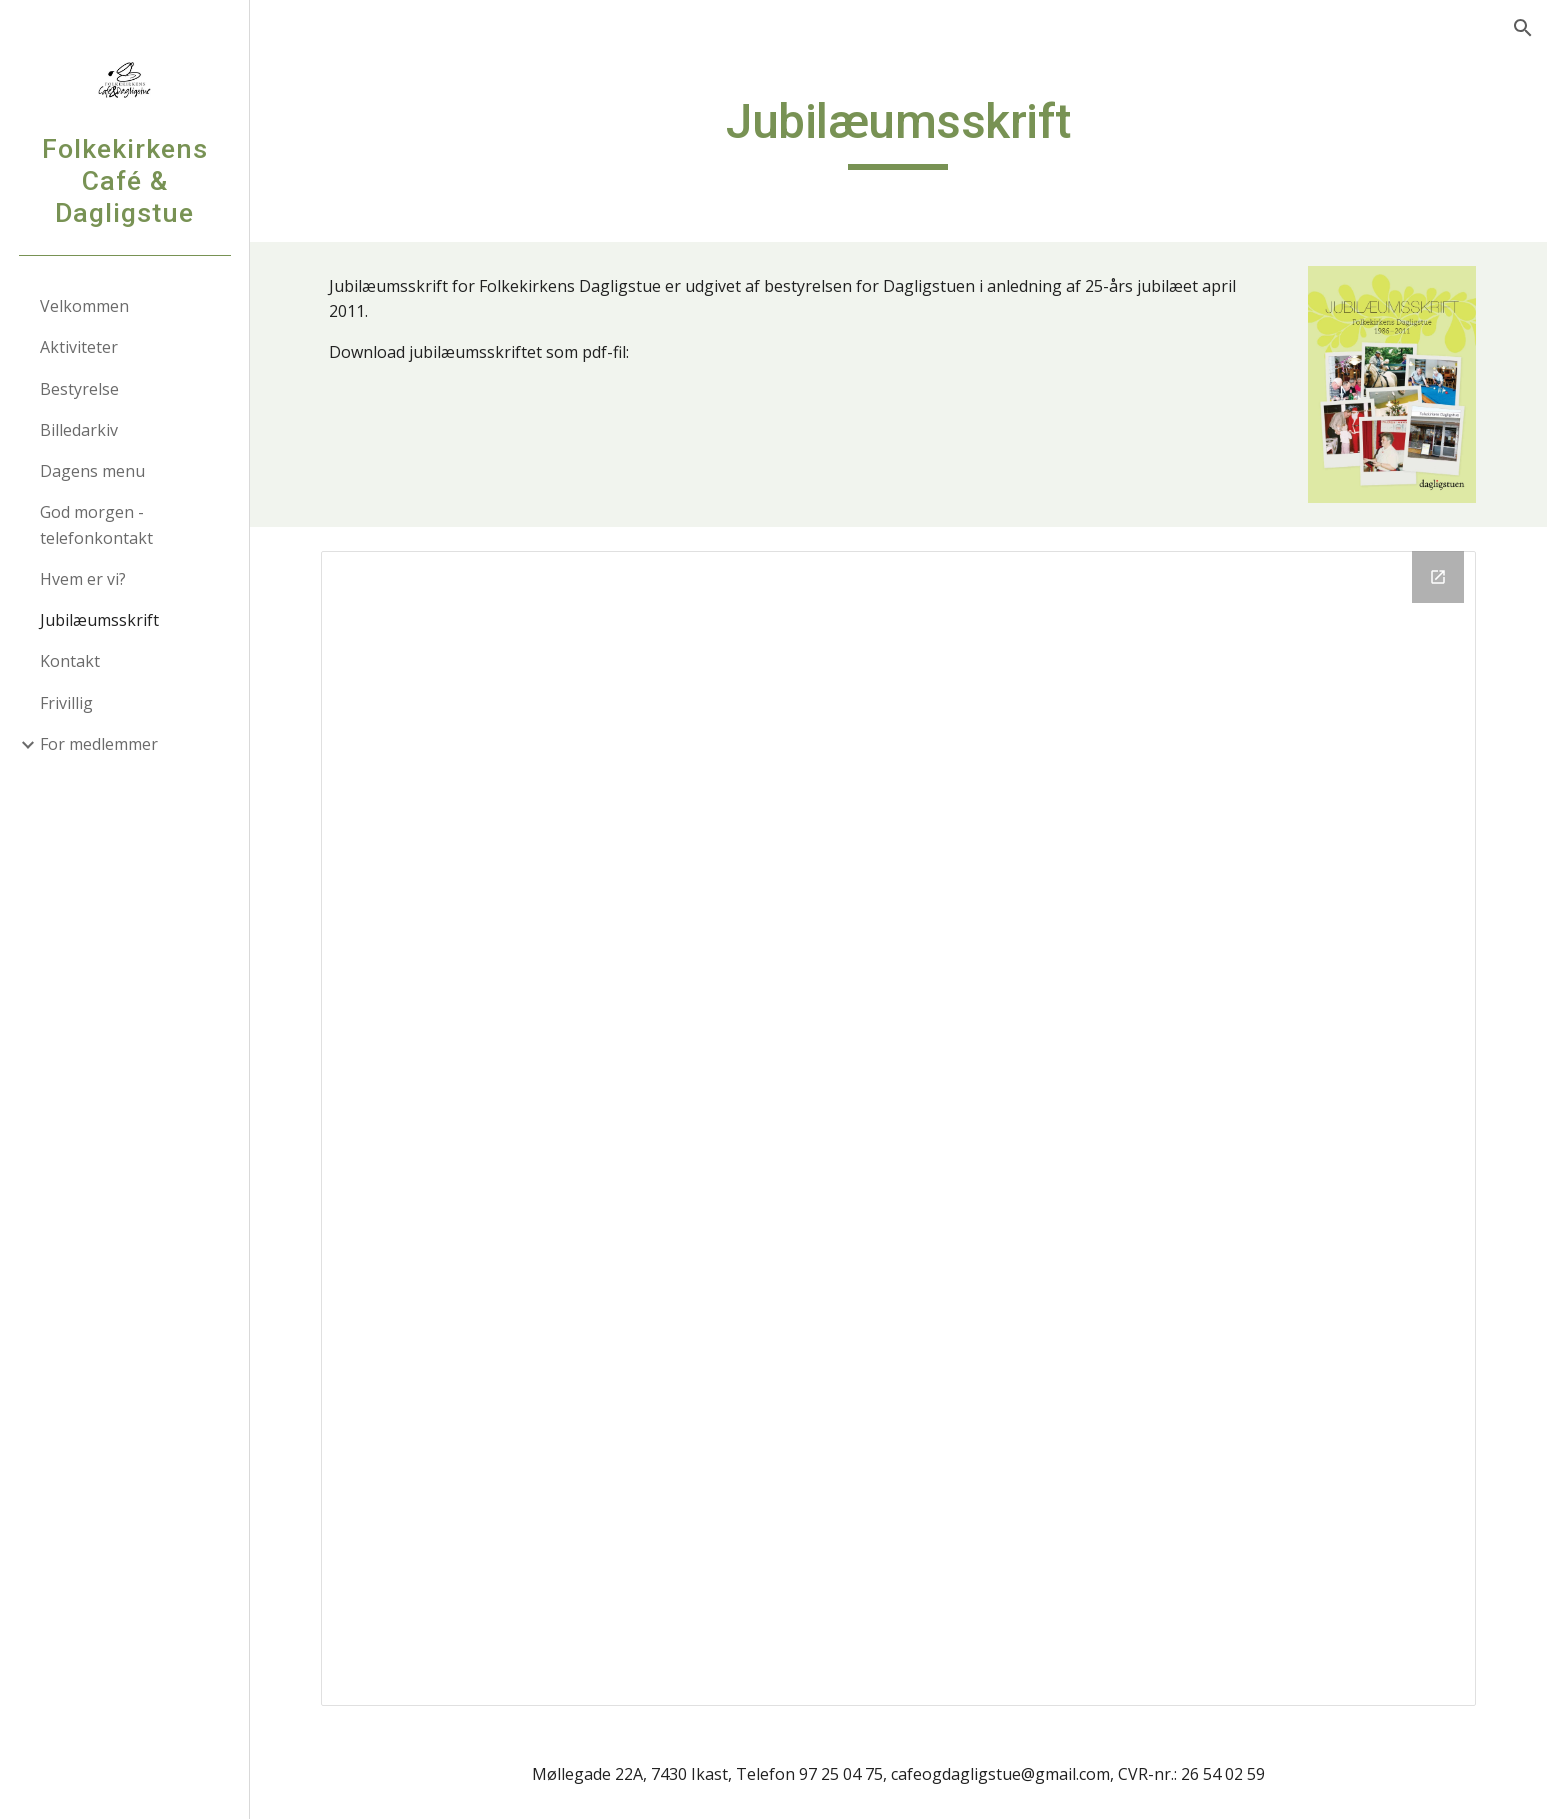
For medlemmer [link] (99, 744)
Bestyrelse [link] (79, 389)
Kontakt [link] (70, 661)
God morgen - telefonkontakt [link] (96, 524)
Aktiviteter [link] (79, 347)
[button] (1523, 28)
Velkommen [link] (84, 306)
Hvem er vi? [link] (83, 579)
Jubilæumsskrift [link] (99, 620)
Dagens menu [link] (92, 471)
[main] (899, 131)
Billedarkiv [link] (79, 430)
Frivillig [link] (66, 703)
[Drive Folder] (898, 1128)
